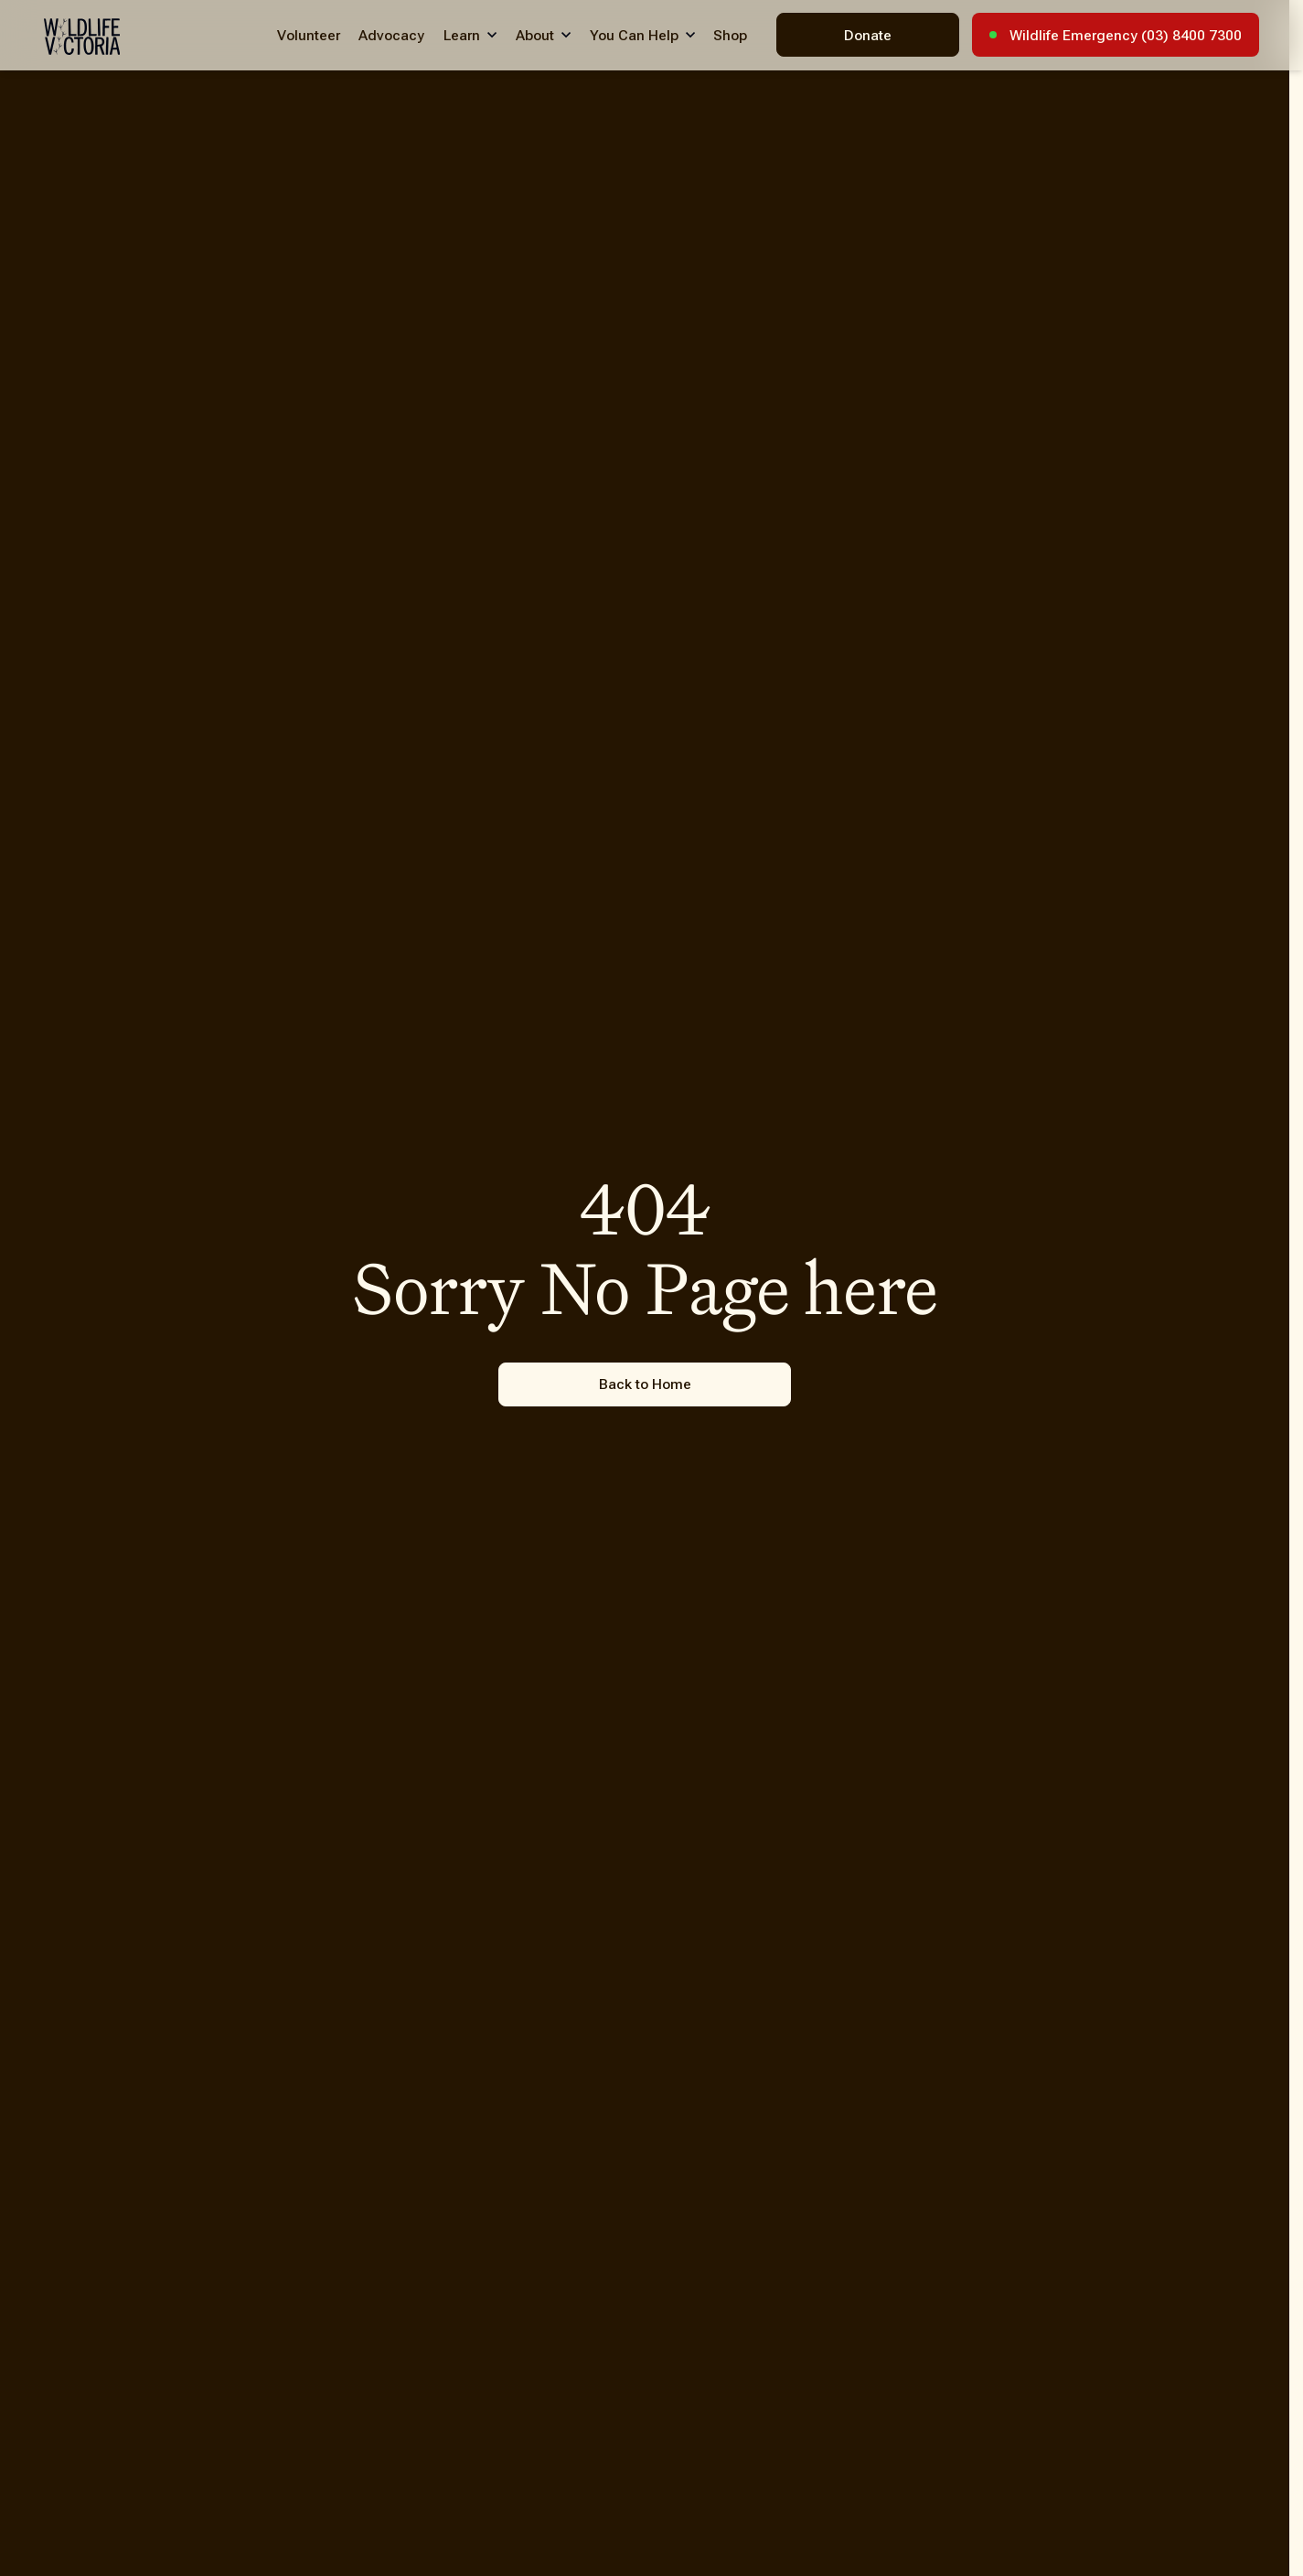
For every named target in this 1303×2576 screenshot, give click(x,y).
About (535, 35)
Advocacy (391, 35)
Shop (730, 35)
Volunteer (308, 35)
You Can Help (634, 35)
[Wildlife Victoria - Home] (82, 36)
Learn (461, 35)
